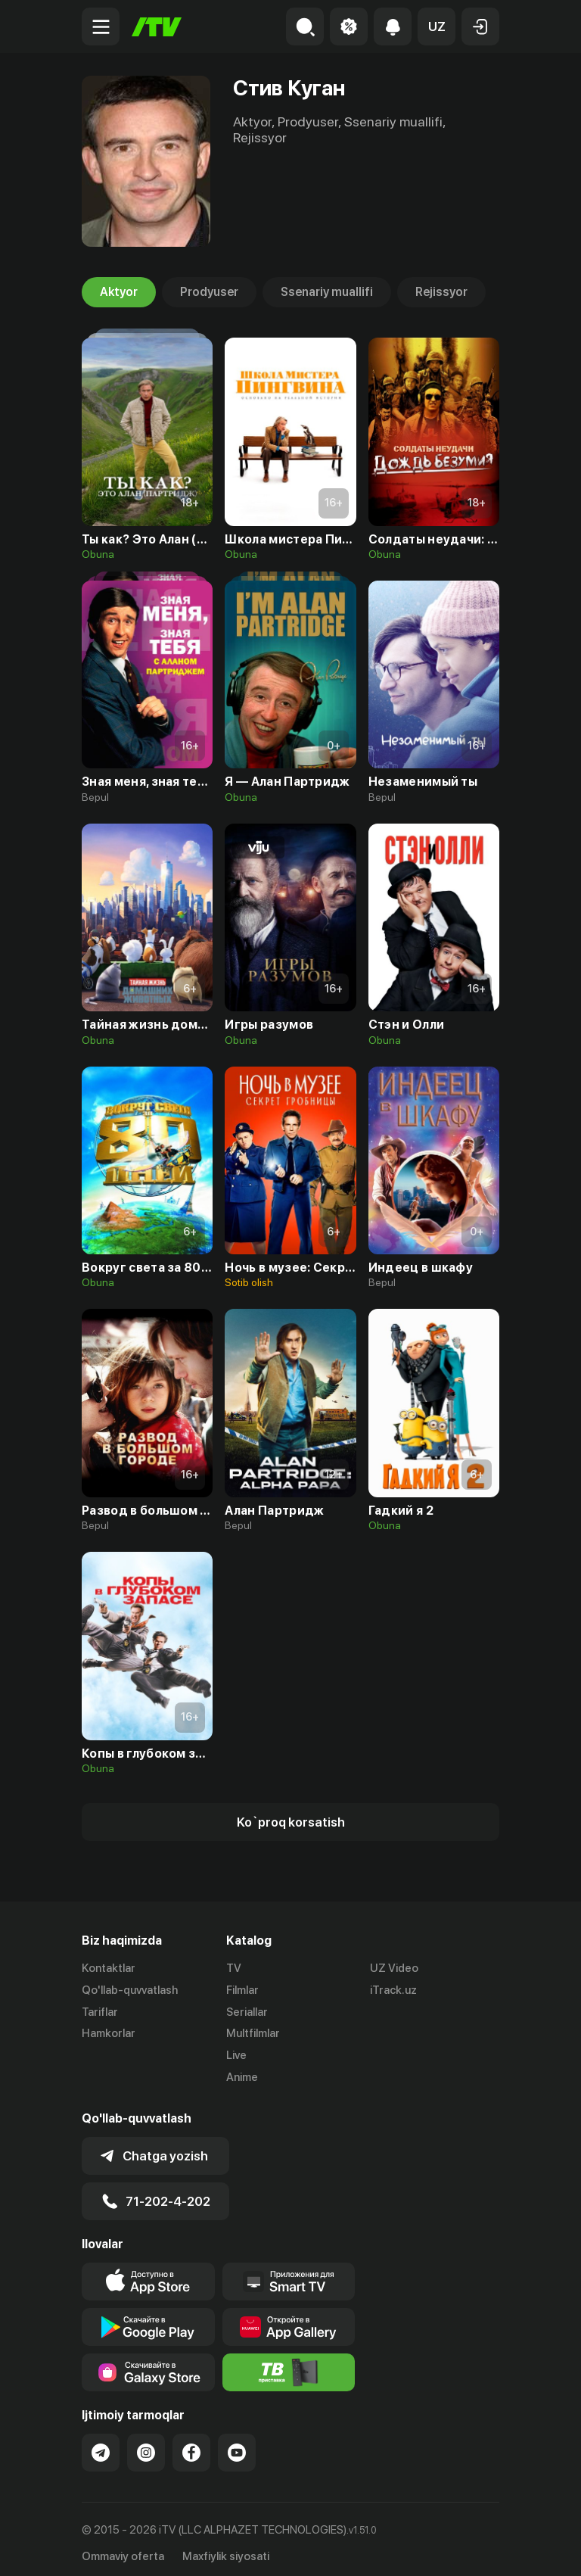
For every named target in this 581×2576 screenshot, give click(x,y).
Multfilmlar (253, 2033)
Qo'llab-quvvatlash (130, 1990)
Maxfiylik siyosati (225, 2548)
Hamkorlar (108, 2033)
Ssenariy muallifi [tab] (327, 292)
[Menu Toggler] (101, 26)
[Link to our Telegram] (101, 2445)
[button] (436, 26)
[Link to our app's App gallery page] (289, 2319)
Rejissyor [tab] (441, 292)
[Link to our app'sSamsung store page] (148, 2365)
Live (236, 2055)
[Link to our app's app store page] (148, 2274)
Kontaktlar (108, 1968)
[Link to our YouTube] (237, 2445)
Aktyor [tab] (119, 292)
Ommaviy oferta (123, 2548)
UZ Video (394, 1968)
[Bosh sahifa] (157, 26)
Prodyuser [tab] (209, 292)
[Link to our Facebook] (191, 2445)
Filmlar (242, 1990)
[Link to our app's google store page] (148, 2319)
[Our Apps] (289, 2274)
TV (233, 1968)
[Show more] (290, 1822)
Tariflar (100, 2012)
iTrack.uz (393, 1990)
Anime (242, 2077)
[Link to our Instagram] (146, 2445)
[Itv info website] (289, 2365)
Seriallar (247, 2012)
